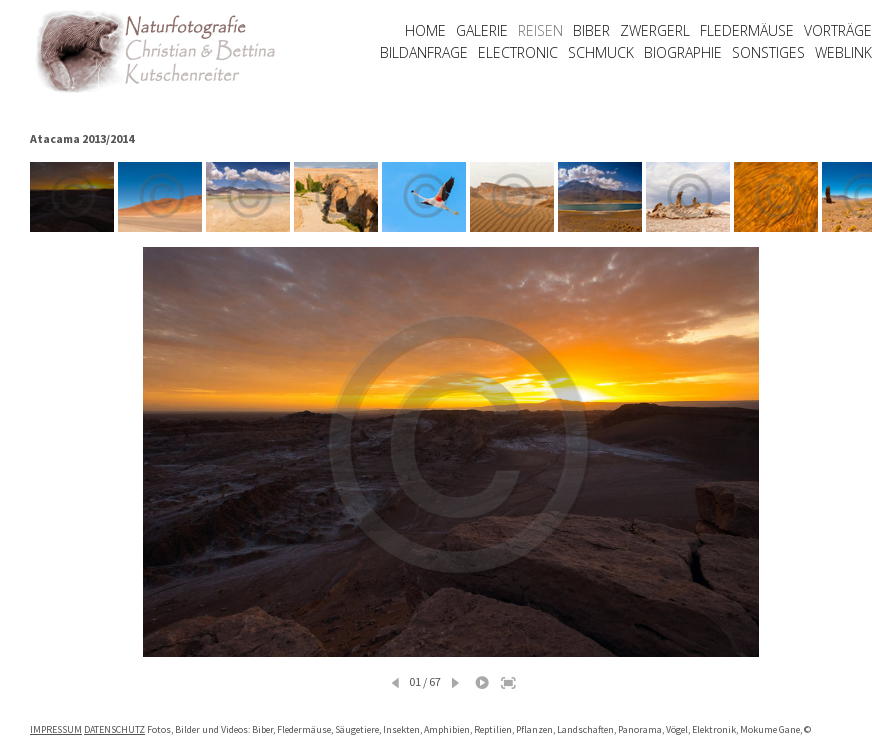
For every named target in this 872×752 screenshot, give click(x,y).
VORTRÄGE (838, 30)
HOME (425, 30)
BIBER (591, 30)
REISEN (540, 30)
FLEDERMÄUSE (747, 30)
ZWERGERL (655, 30)
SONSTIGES (768, 52)
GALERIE (482, 30)
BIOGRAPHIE (683, 52)
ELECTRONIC (518, 52)
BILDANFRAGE (424, 52)
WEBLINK (843, 52)
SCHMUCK (601, 52)
